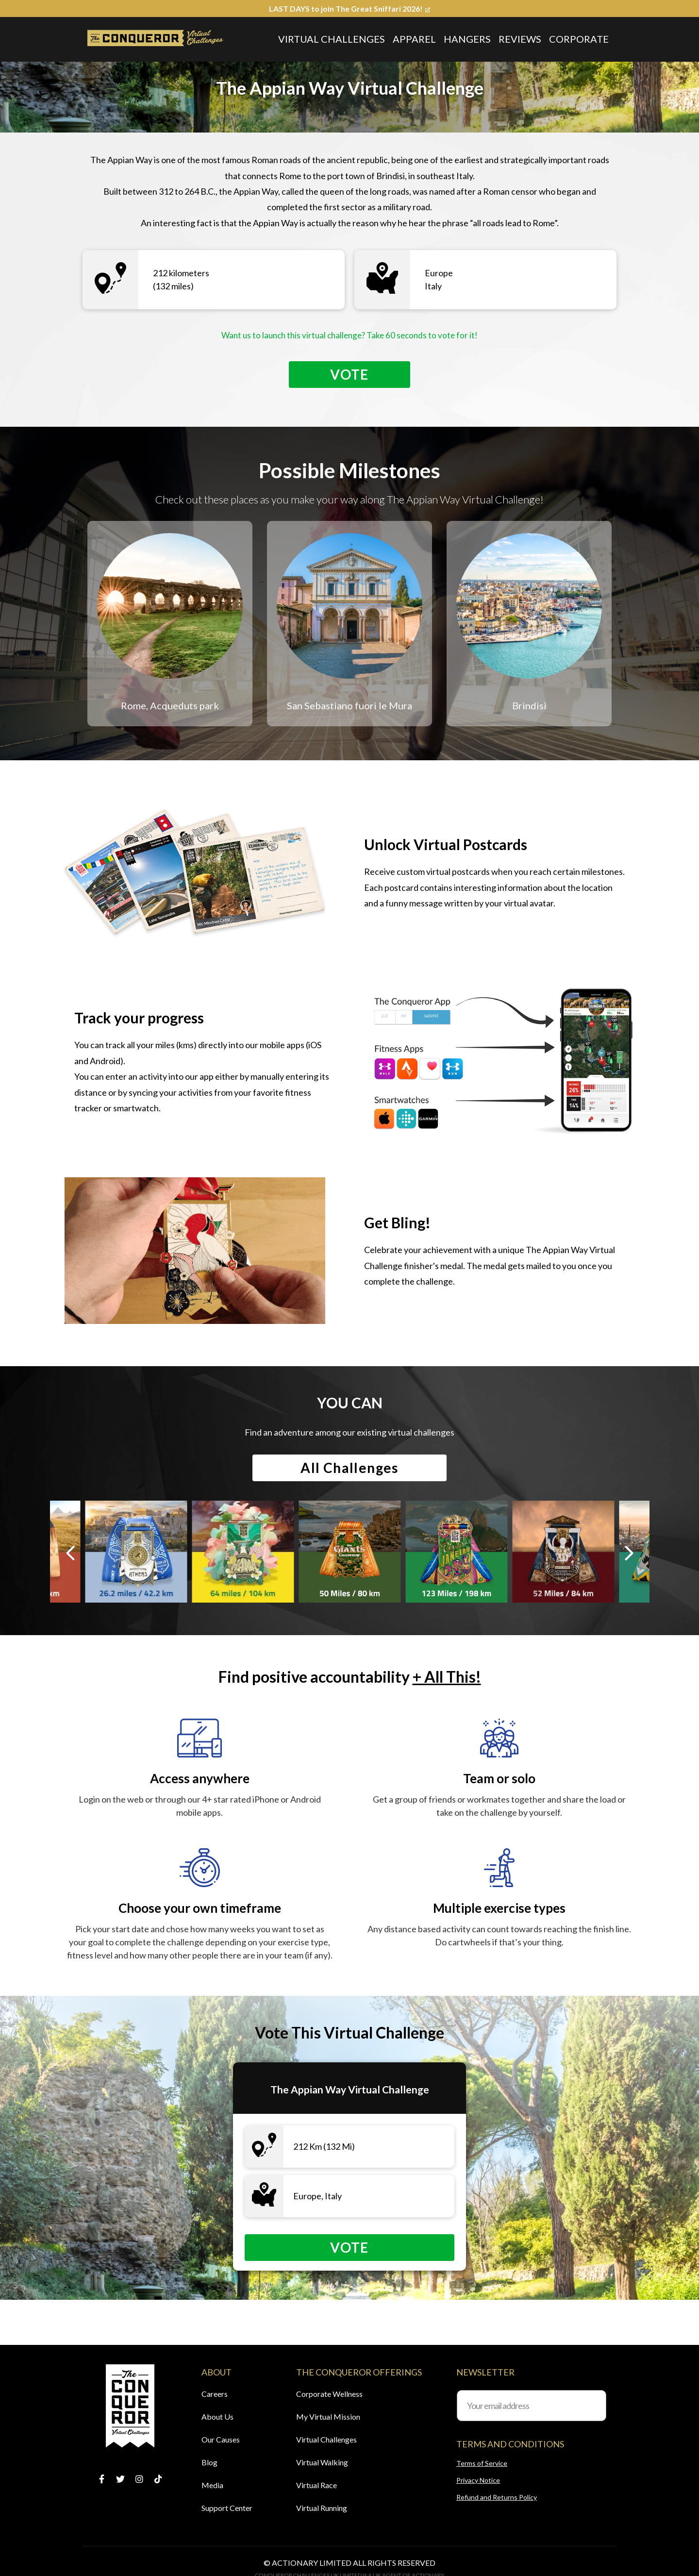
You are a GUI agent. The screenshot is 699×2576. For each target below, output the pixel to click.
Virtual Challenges (331, 39)
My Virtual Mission (328, 2416)
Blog (209, 2462)
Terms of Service (481, 2463)
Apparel (414, 39)
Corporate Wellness (329, 2393)
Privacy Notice (478, 2480)
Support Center (226, 2507)
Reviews (520, 39)
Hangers (467, 39)
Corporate (579, 39)
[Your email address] (531, 2405)
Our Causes (220, 2439)
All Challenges (349, 1471)
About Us (217, 2416)
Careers (214, 2393)
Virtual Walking (322, 2462)
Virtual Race (316, 2485)
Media (212, 2485)
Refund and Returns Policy (496, 2497)
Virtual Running (321, 2507)
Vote (349, 375)
